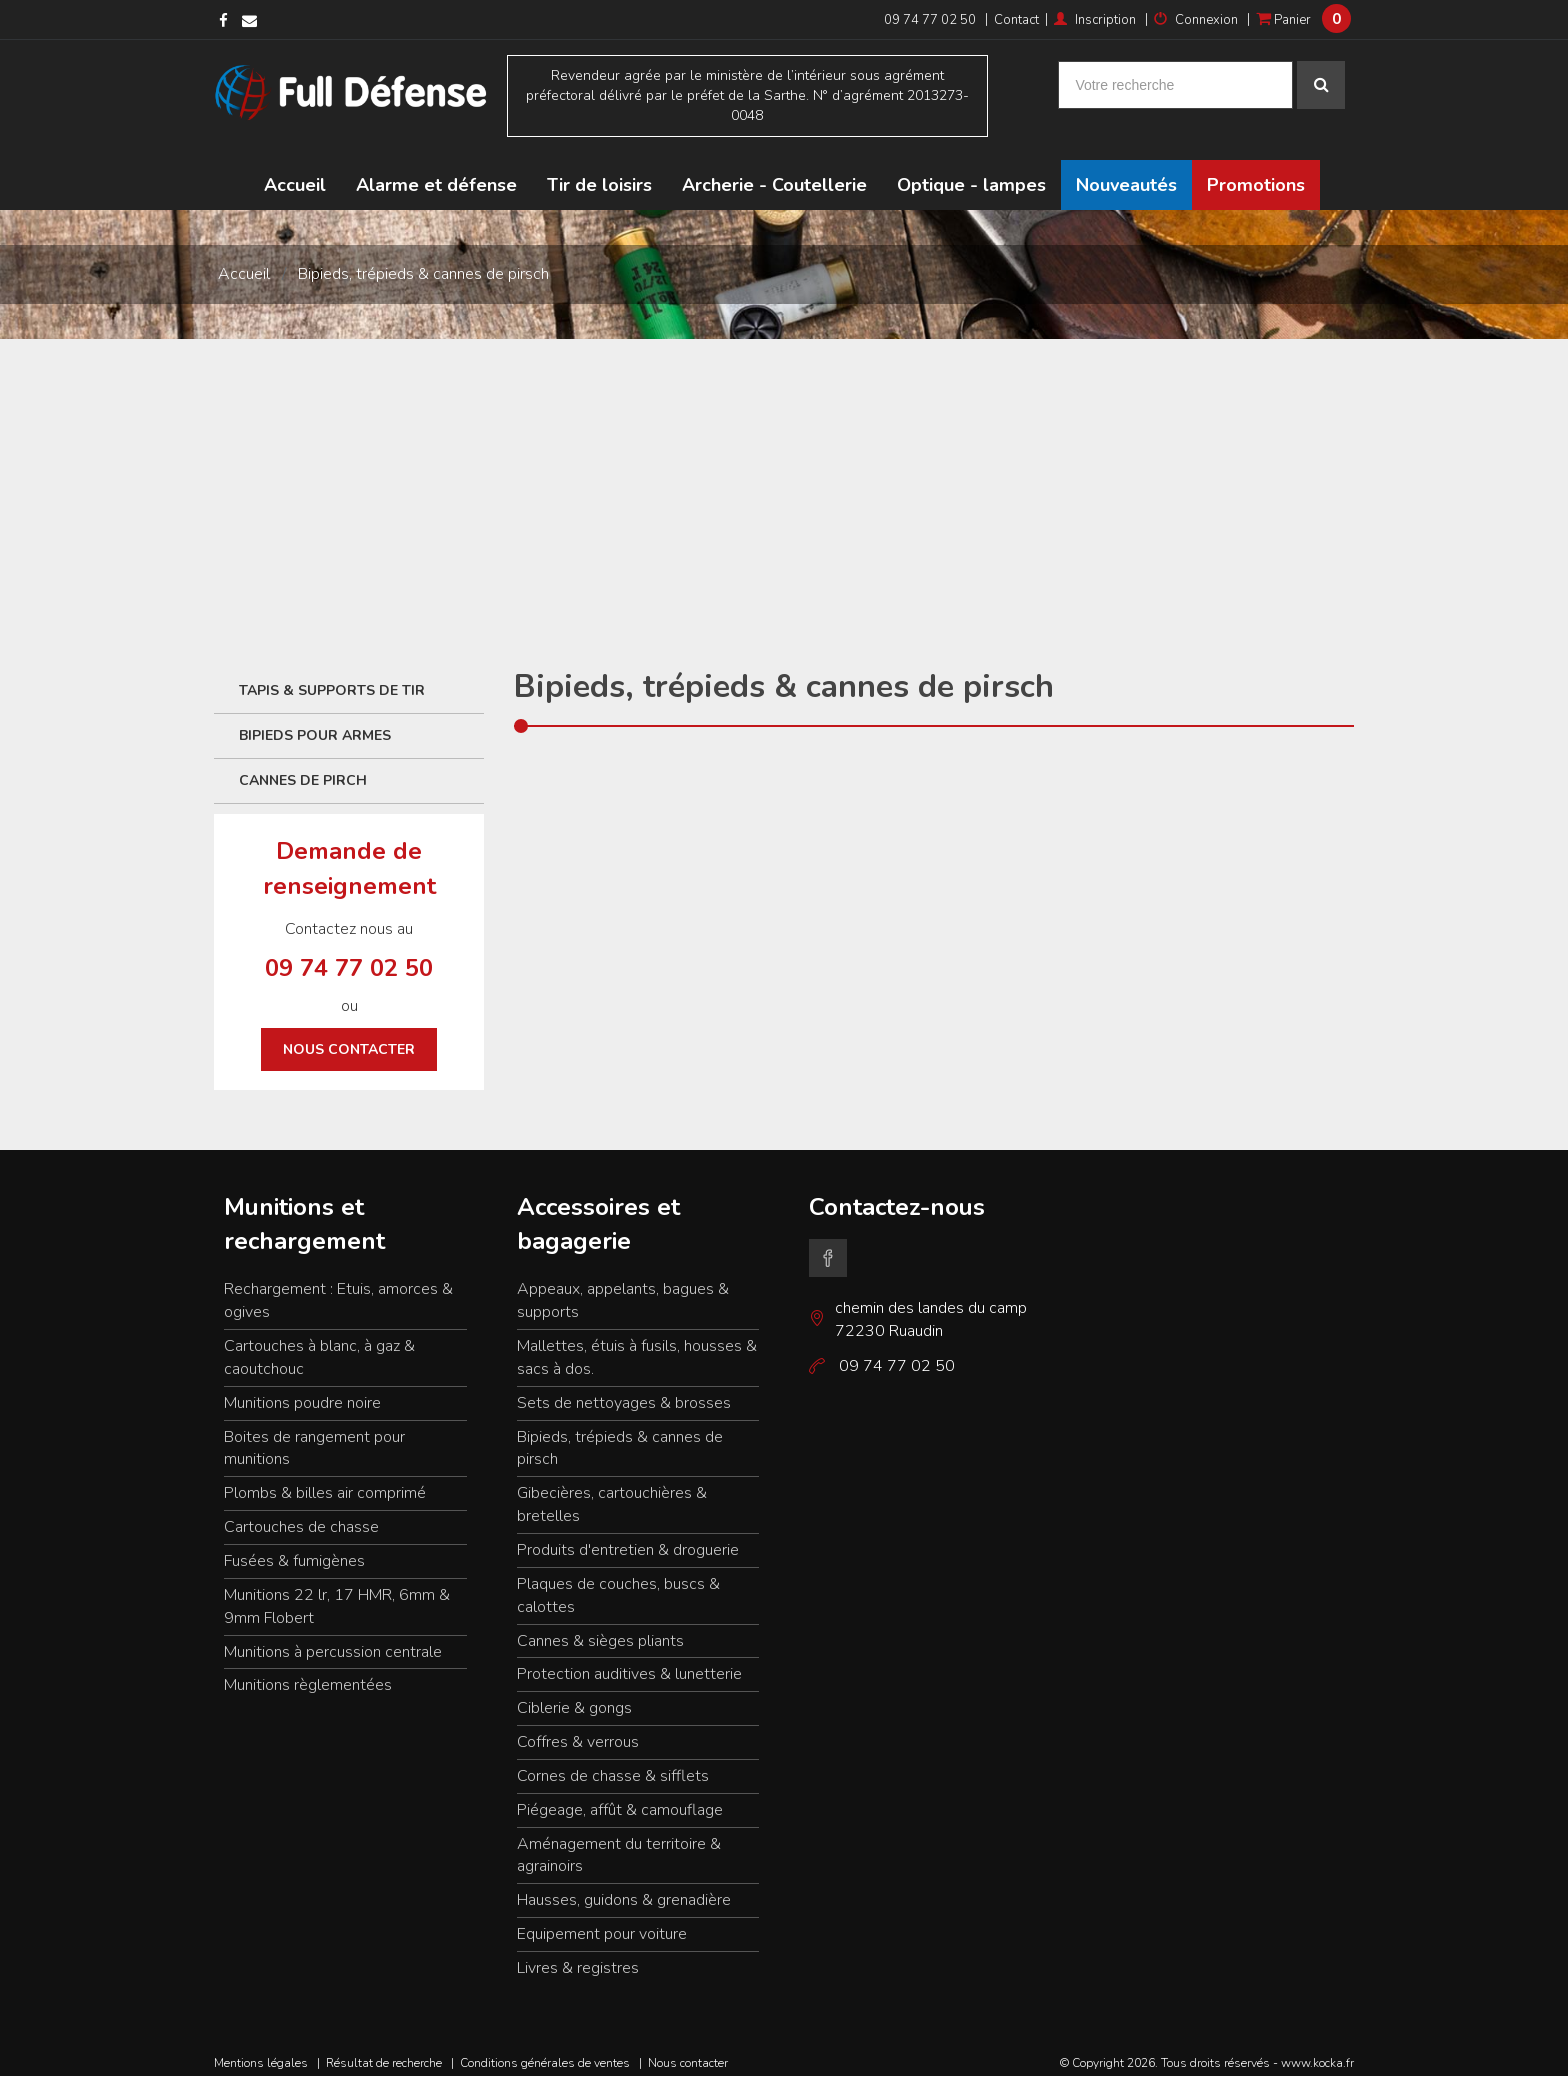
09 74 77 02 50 (930, 20)
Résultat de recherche (384, 2047)
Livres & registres (578, 1953)
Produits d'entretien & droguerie (628, 1535)
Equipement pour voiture (602, 1919)
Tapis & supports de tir (332, 675)
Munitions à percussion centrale (333, 1636)
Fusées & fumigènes (294, 1546)
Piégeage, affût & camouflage (620, 1794)
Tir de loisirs (599, 170)
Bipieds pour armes (315, 720)
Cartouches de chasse (301, 1512)
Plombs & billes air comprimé (325, 1478)
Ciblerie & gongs (574, 1693)
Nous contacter (349, 1034)
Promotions (1256, 170)
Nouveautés (1126, 170)
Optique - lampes (971, 170)
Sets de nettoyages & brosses (624, 1387)
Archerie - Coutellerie (774, 170)
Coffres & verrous (578, 1727)
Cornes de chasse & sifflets (613, 1760)
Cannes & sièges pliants (600, 1625)
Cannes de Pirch (303, 765)
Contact (1016, 20)
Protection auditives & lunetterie (629, 1659)
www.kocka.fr (1317, 2047)
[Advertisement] (784, 474)
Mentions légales (261, 2047)
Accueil (295, 170)
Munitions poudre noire (302, 1387)
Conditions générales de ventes (545, 2047)
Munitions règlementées (308, 1670)
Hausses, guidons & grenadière (624, 1885)
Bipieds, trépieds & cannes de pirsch (423, 259)
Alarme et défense (436, 170)
